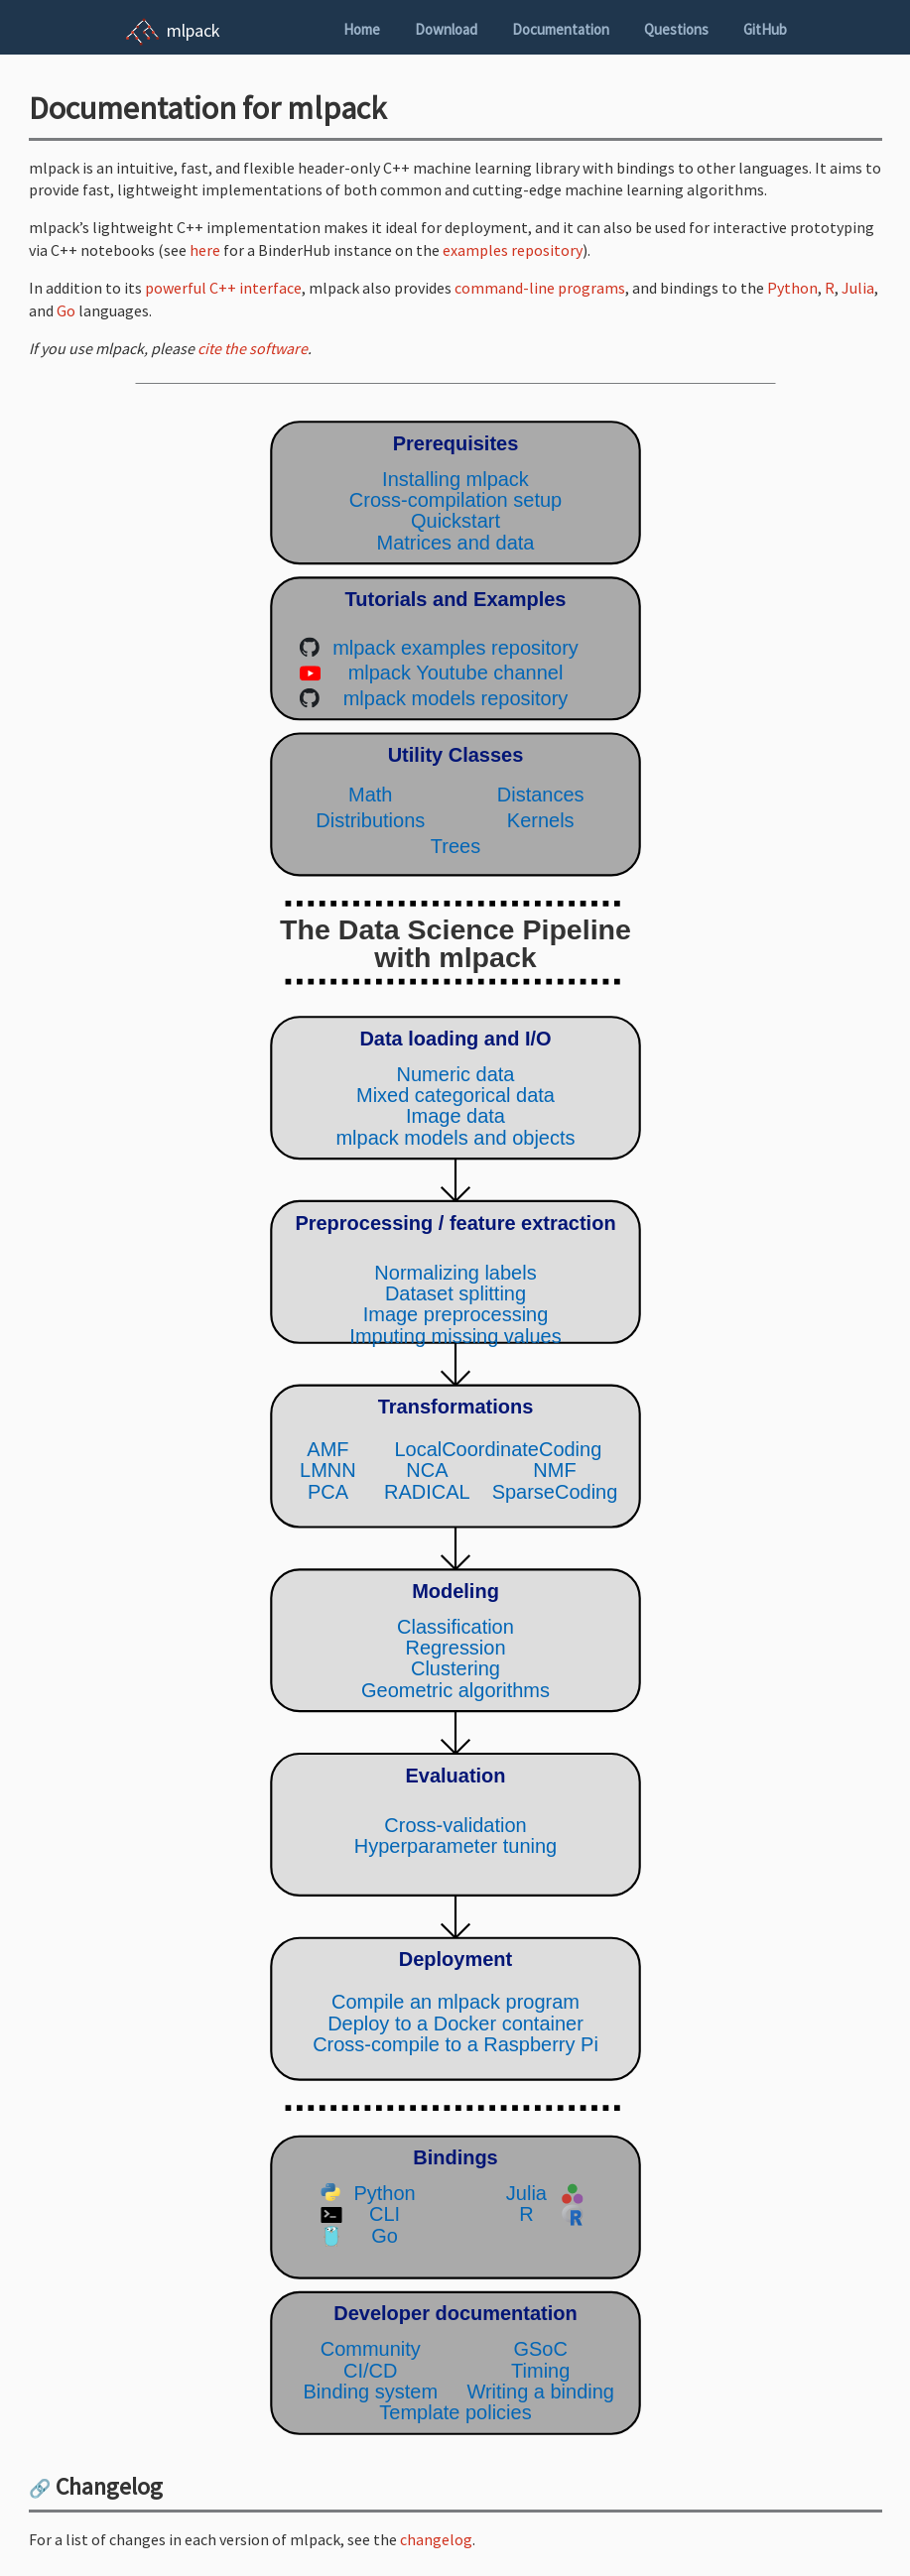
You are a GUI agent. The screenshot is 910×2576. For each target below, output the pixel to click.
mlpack (193, 30)
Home (361, 29)
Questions (676, 29)
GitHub (765, 29)
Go (66, 310)
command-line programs (540, 288)
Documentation (560, 29)
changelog (436, 2539)
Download (446, 29)
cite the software (252, 348)
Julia (858, 288)
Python (792, 288)
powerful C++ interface (223, 288)
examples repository (513, 250)
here (205, 250)
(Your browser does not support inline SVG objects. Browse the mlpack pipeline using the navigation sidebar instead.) (455, 1428)
